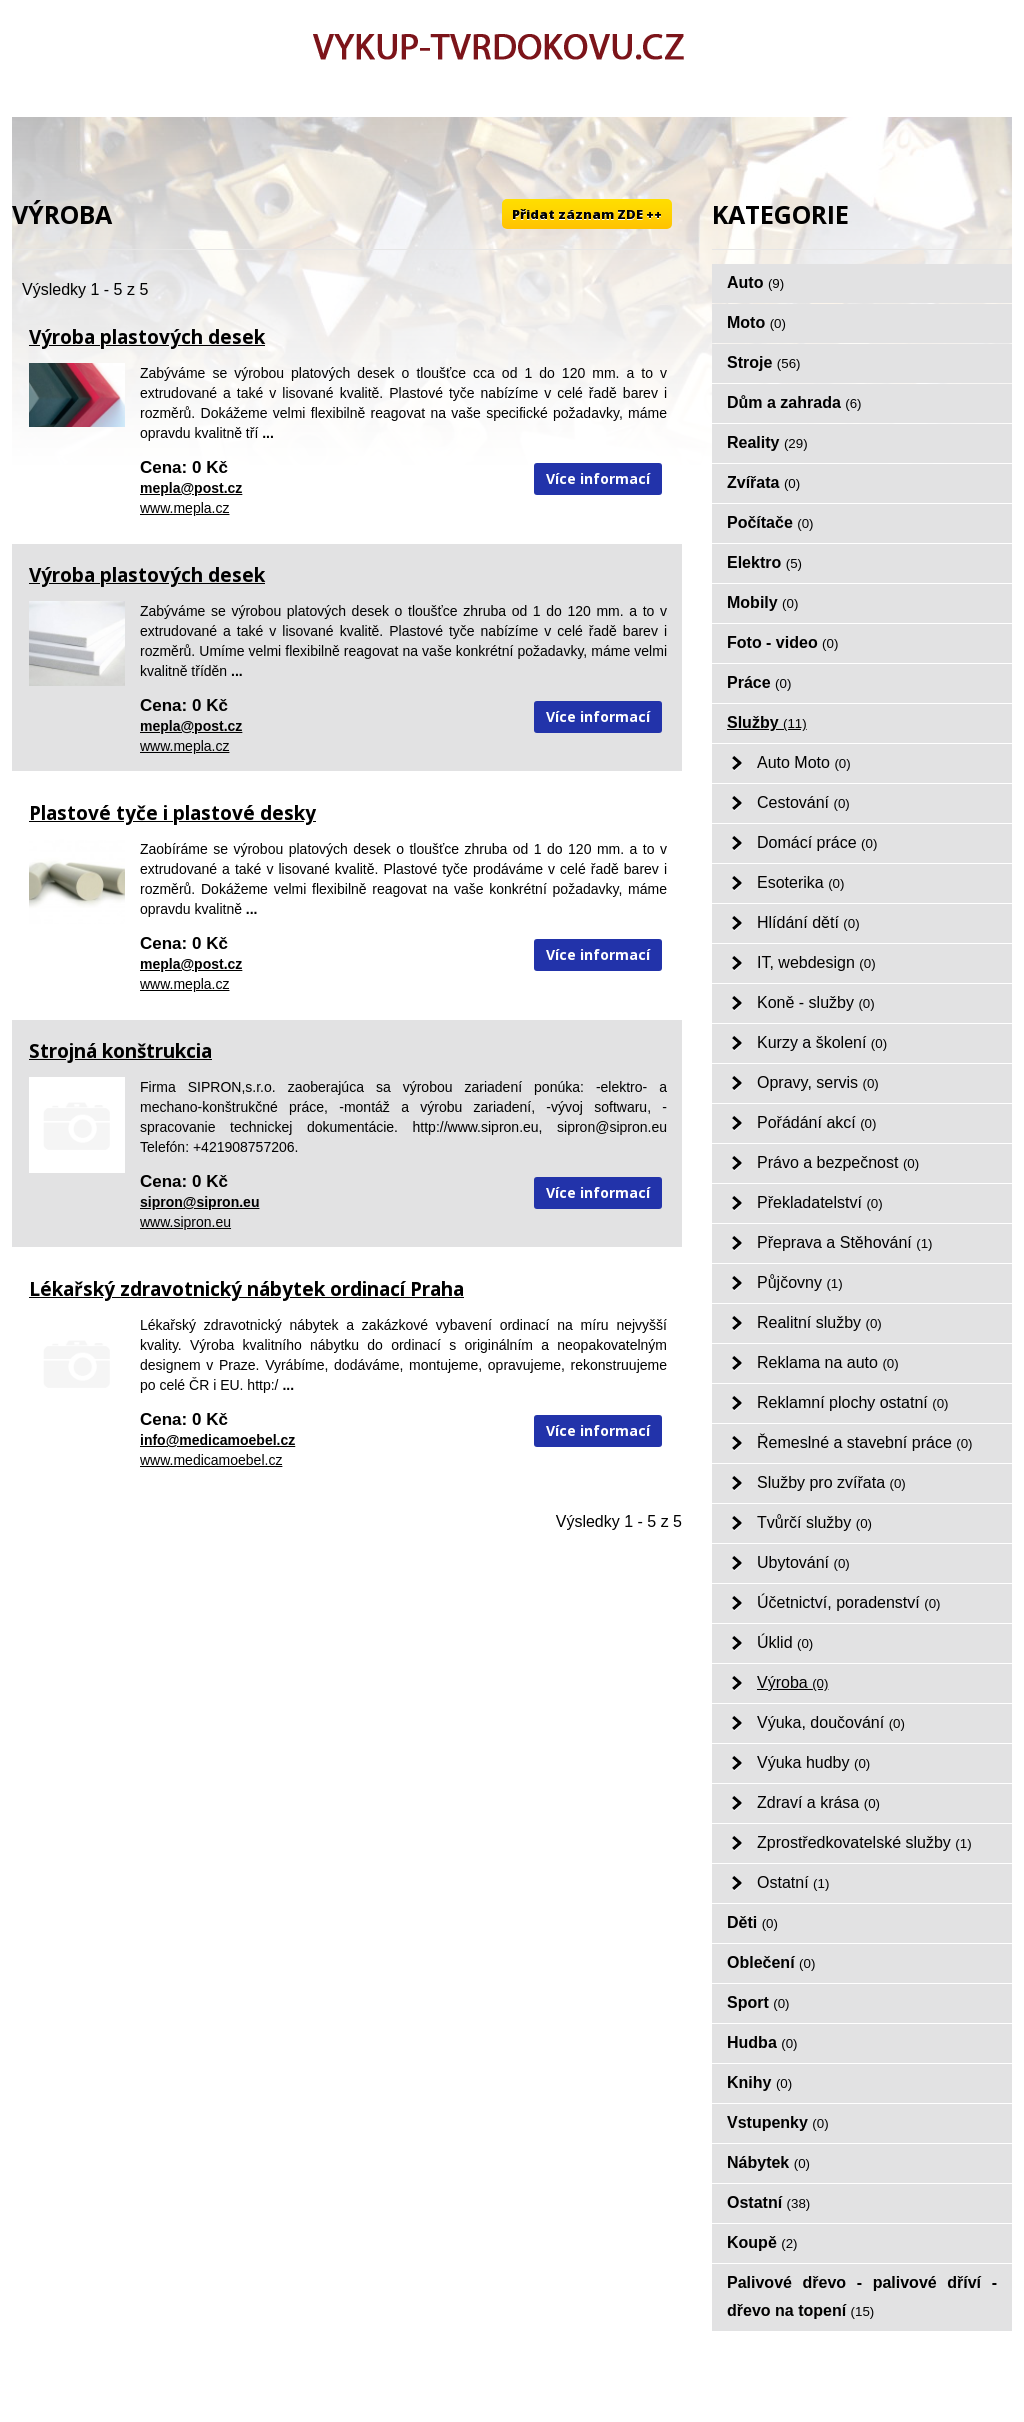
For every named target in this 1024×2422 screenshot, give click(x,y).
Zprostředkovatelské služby (864, 1842)
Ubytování (803, 1562)
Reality (767, 442)
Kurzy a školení (822, 1042)
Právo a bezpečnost (838, 1162)
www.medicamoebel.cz (211, 1460)
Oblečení (771, 1962)
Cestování (803, 802)
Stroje (764, 362)
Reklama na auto (828, 1362)
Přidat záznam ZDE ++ (587, 214)
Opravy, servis (818, 1082)
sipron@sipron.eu (199, 1202)
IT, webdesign (816, 962)
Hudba (762, 2042)
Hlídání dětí (808, 922)
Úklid (785, 1642)
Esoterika (800, 882)
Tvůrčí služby (814, 1522)
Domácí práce (817, 842)
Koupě (762, 2242)
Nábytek (768, 2162)
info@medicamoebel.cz (217, 1440)
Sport (758, 2002)
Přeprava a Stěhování (845, 1242)
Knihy (759, 2082)
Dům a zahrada (794, 402)
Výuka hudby (813, 1762)
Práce (759, 682)
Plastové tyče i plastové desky (172, 813)
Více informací (598, 478)
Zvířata (763, 482)
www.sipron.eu (185, 1222)
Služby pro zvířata (831, 1482)
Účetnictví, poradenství (848, 1602)
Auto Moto (804, 762)
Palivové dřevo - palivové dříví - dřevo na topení (862, 2296)
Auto (755, 282)
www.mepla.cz (184, 508)
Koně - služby (816, 1002)
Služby (767, 722)
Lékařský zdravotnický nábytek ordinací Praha (246, 1289)
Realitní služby (819, 1322)
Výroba (792, 1682)
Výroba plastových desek (147, 337)
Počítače (770, 522)
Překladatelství (820, 1202)
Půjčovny (800, 1282)
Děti (752, 1922)
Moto (756, 322)
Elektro (764, 562)
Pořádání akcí (816, 1122)
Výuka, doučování (831, 1722)
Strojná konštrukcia (120, 1051)
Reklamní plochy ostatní (853, 1402)
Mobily (762, 602)
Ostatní (793, 1882)
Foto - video (782, 642)
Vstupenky (778, 2122)
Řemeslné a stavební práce (865, 1442)
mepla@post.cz (191, 488)
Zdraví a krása (818, 1802)
